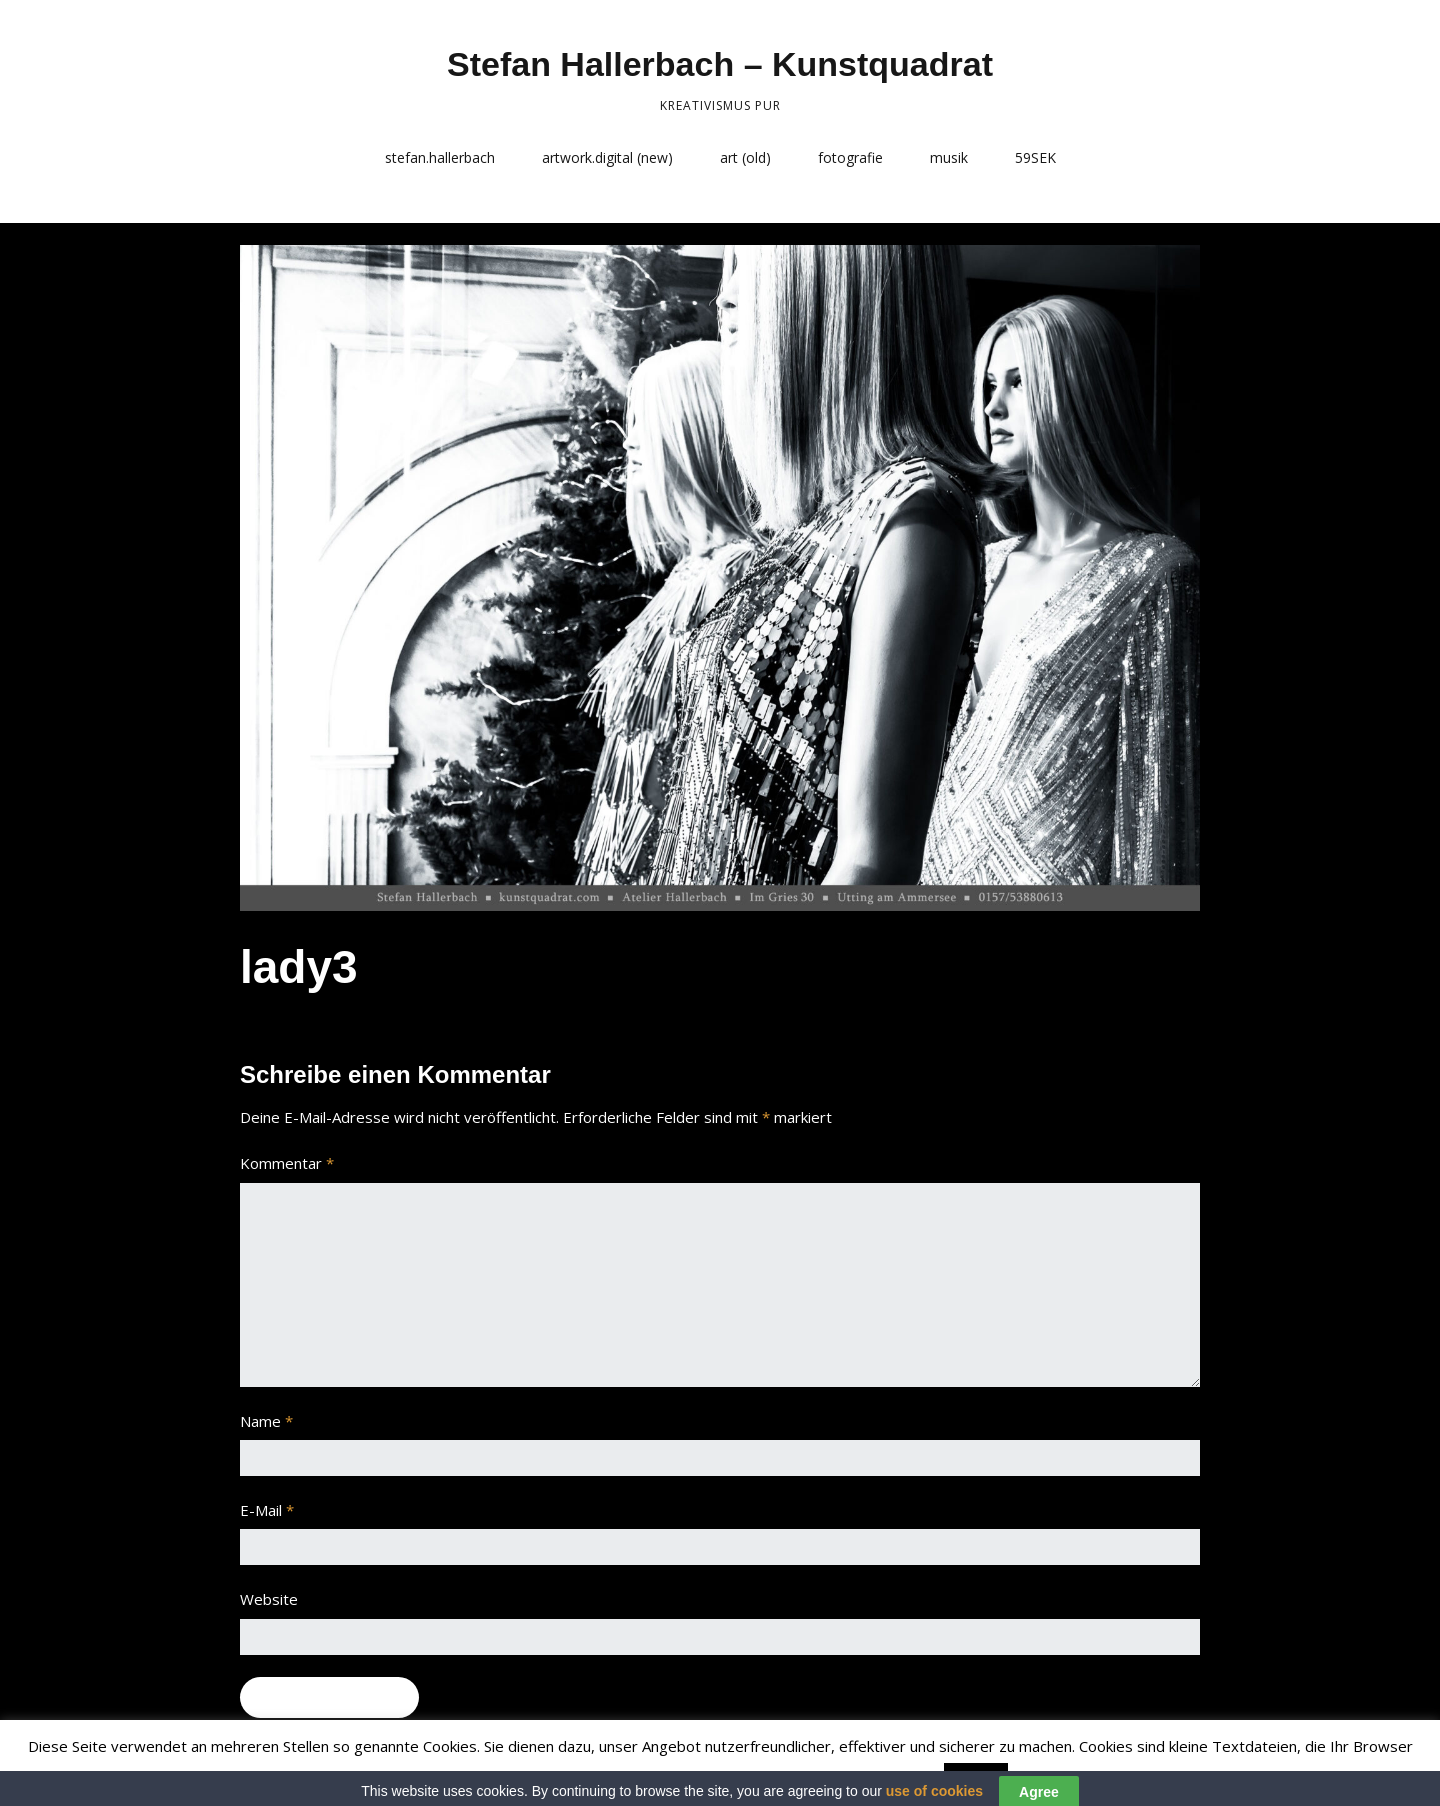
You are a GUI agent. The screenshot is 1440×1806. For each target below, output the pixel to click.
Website (269, 1599)
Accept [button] (976, 1778)
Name (266, 1421)
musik (949, 157)
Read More (1052, 1777)
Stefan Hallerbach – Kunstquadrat (720, 64)
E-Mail (267, 1510)
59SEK (1035, 157)
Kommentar (287, 1163)
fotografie (850, 157)
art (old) (745, 157)
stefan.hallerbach (440, 157)
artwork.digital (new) (607, 157)
